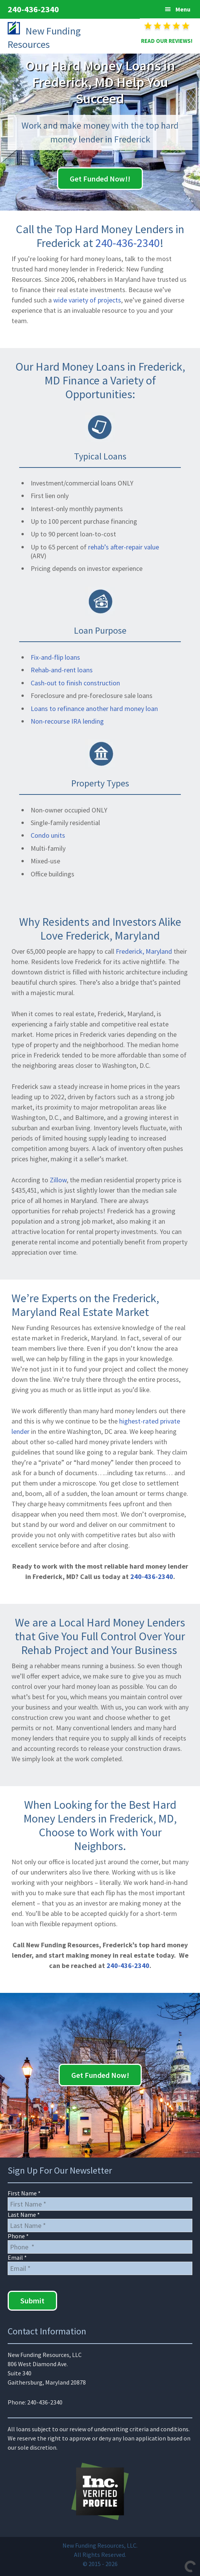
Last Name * (24, 2214)
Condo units (48, 835)
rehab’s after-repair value (123, 547)
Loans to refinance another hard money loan (94, 708)
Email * (17, 2257)
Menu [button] (182, 9)
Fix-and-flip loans (55, 657)
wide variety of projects (87, 300)
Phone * (18, 2236)
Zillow (58, 1179)
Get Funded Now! (100, 2075)
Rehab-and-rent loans (62, 669)
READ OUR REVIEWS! (166, 40)
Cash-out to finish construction (75, 682)
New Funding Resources (47, 37)
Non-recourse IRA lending (67, 721)
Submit (32, 2300)
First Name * (24, 2193)
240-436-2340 (33, 9)
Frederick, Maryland (144, 951)
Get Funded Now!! (100, 178)
